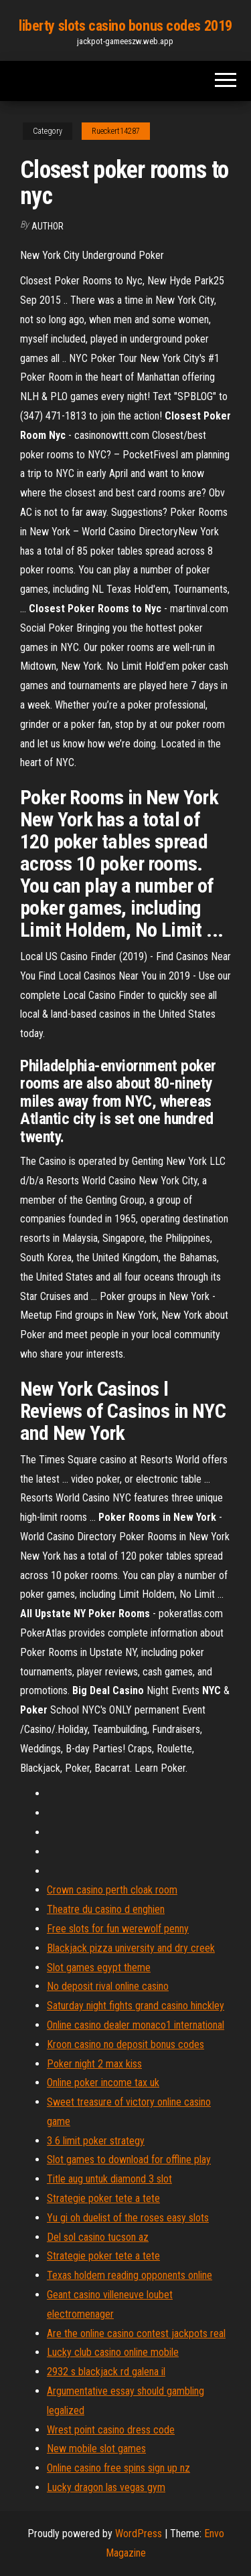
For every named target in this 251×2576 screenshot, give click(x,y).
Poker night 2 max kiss (94, 2063)
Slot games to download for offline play (129, 2159)
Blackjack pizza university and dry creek (131, 1948)
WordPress (138, 2533)
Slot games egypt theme (99, 1967)
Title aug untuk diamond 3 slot (109, 2179)
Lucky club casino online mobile (113, 2352)
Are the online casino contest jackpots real (136, 2333)
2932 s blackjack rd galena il (106, 2371)
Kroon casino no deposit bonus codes (125, 2044)
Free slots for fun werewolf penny (118, 1928)
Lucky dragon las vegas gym (106, 2487)
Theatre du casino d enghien (106, 1909)
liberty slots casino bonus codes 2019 (125, 25)
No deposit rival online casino (108, 1986)
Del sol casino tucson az (98, 2237)
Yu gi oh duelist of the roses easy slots (128, 2217)
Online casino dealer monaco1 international (135, 2025)
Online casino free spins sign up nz (118, 2468)
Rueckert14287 (116, 131)
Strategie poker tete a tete (103, 2198)
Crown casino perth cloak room (112, 1889)
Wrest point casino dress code (111, 2429)
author (47, 226)
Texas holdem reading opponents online (129, 2275)
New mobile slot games (96, 2448)
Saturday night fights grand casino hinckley (135, 2005)
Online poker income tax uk (103, 2082)
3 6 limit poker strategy (96, 2140)
